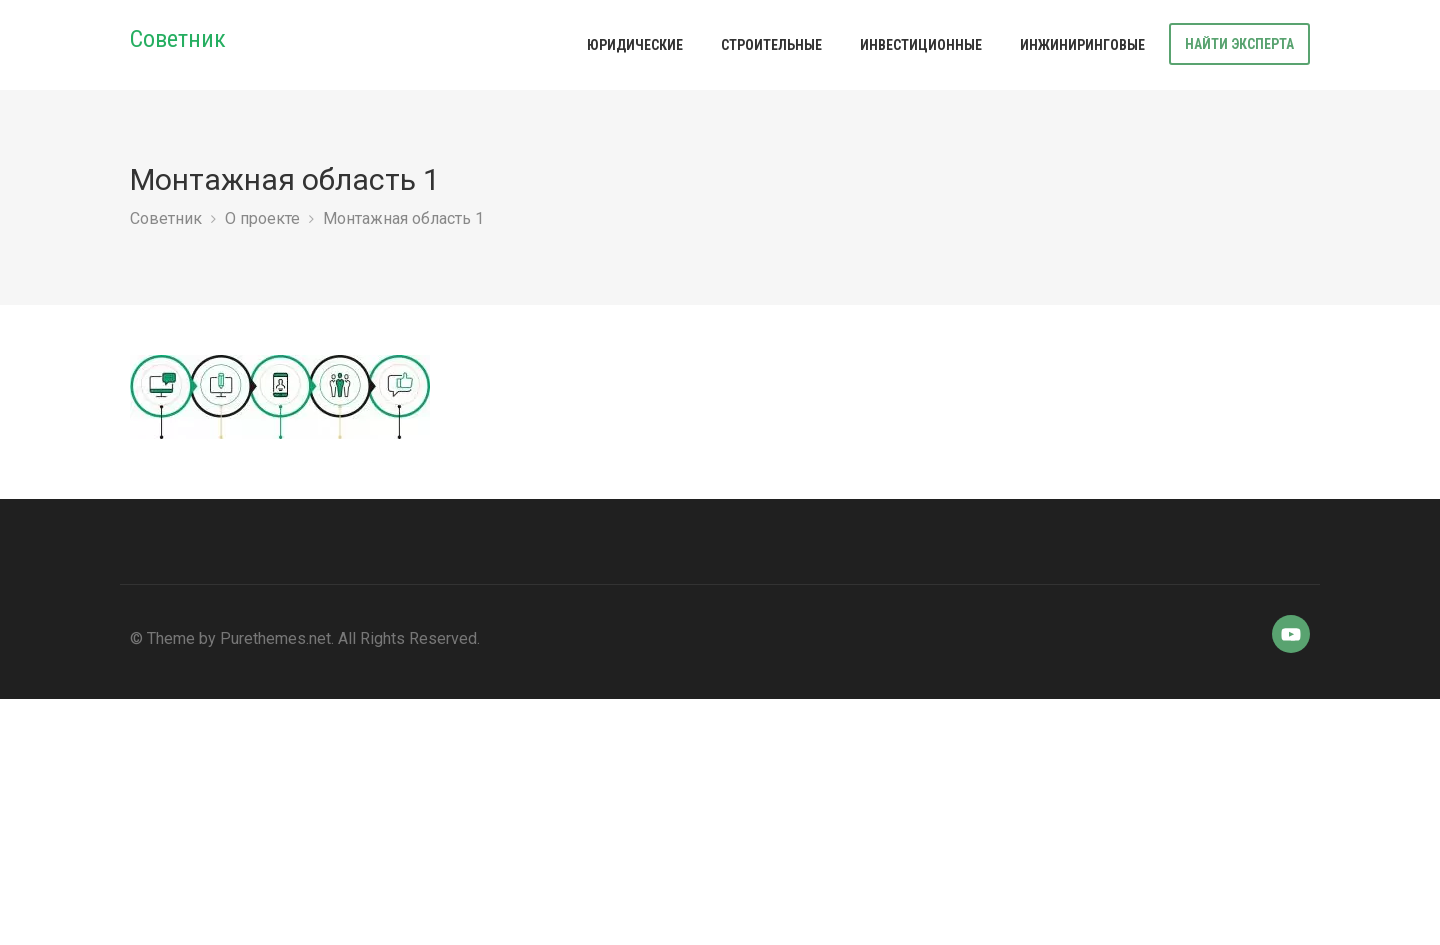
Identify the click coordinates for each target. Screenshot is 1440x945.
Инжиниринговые (1082, 45)
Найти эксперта (1239, 44)
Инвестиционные (921, 45)
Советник (178, 39)
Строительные (771, 45)
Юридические (635, 45)
